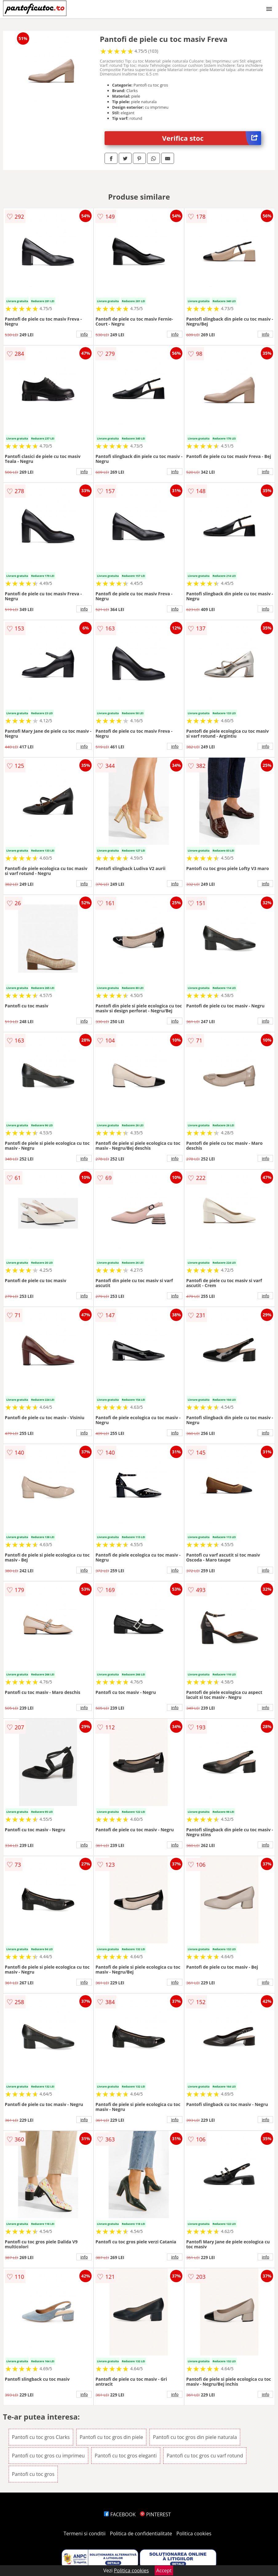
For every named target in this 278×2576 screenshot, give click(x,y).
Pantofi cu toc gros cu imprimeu (48, 2455)
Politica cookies (194, 2533)
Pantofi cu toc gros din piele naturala (195, 2437)
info (84, 334)
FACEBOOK (120, 2514)
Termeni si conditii (85, 2533)
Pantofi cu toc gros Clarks (41, 2437)
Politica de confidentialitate (141, 2533)
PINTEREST (155, 2514)
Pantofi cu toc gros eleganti (126, 2455)
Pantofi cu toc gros (33, 2474)
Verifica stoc (211, 138)
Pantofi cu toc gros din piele (111, 2437)
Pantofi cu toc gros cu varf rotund (205, 2455)
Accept (164, 2570)
